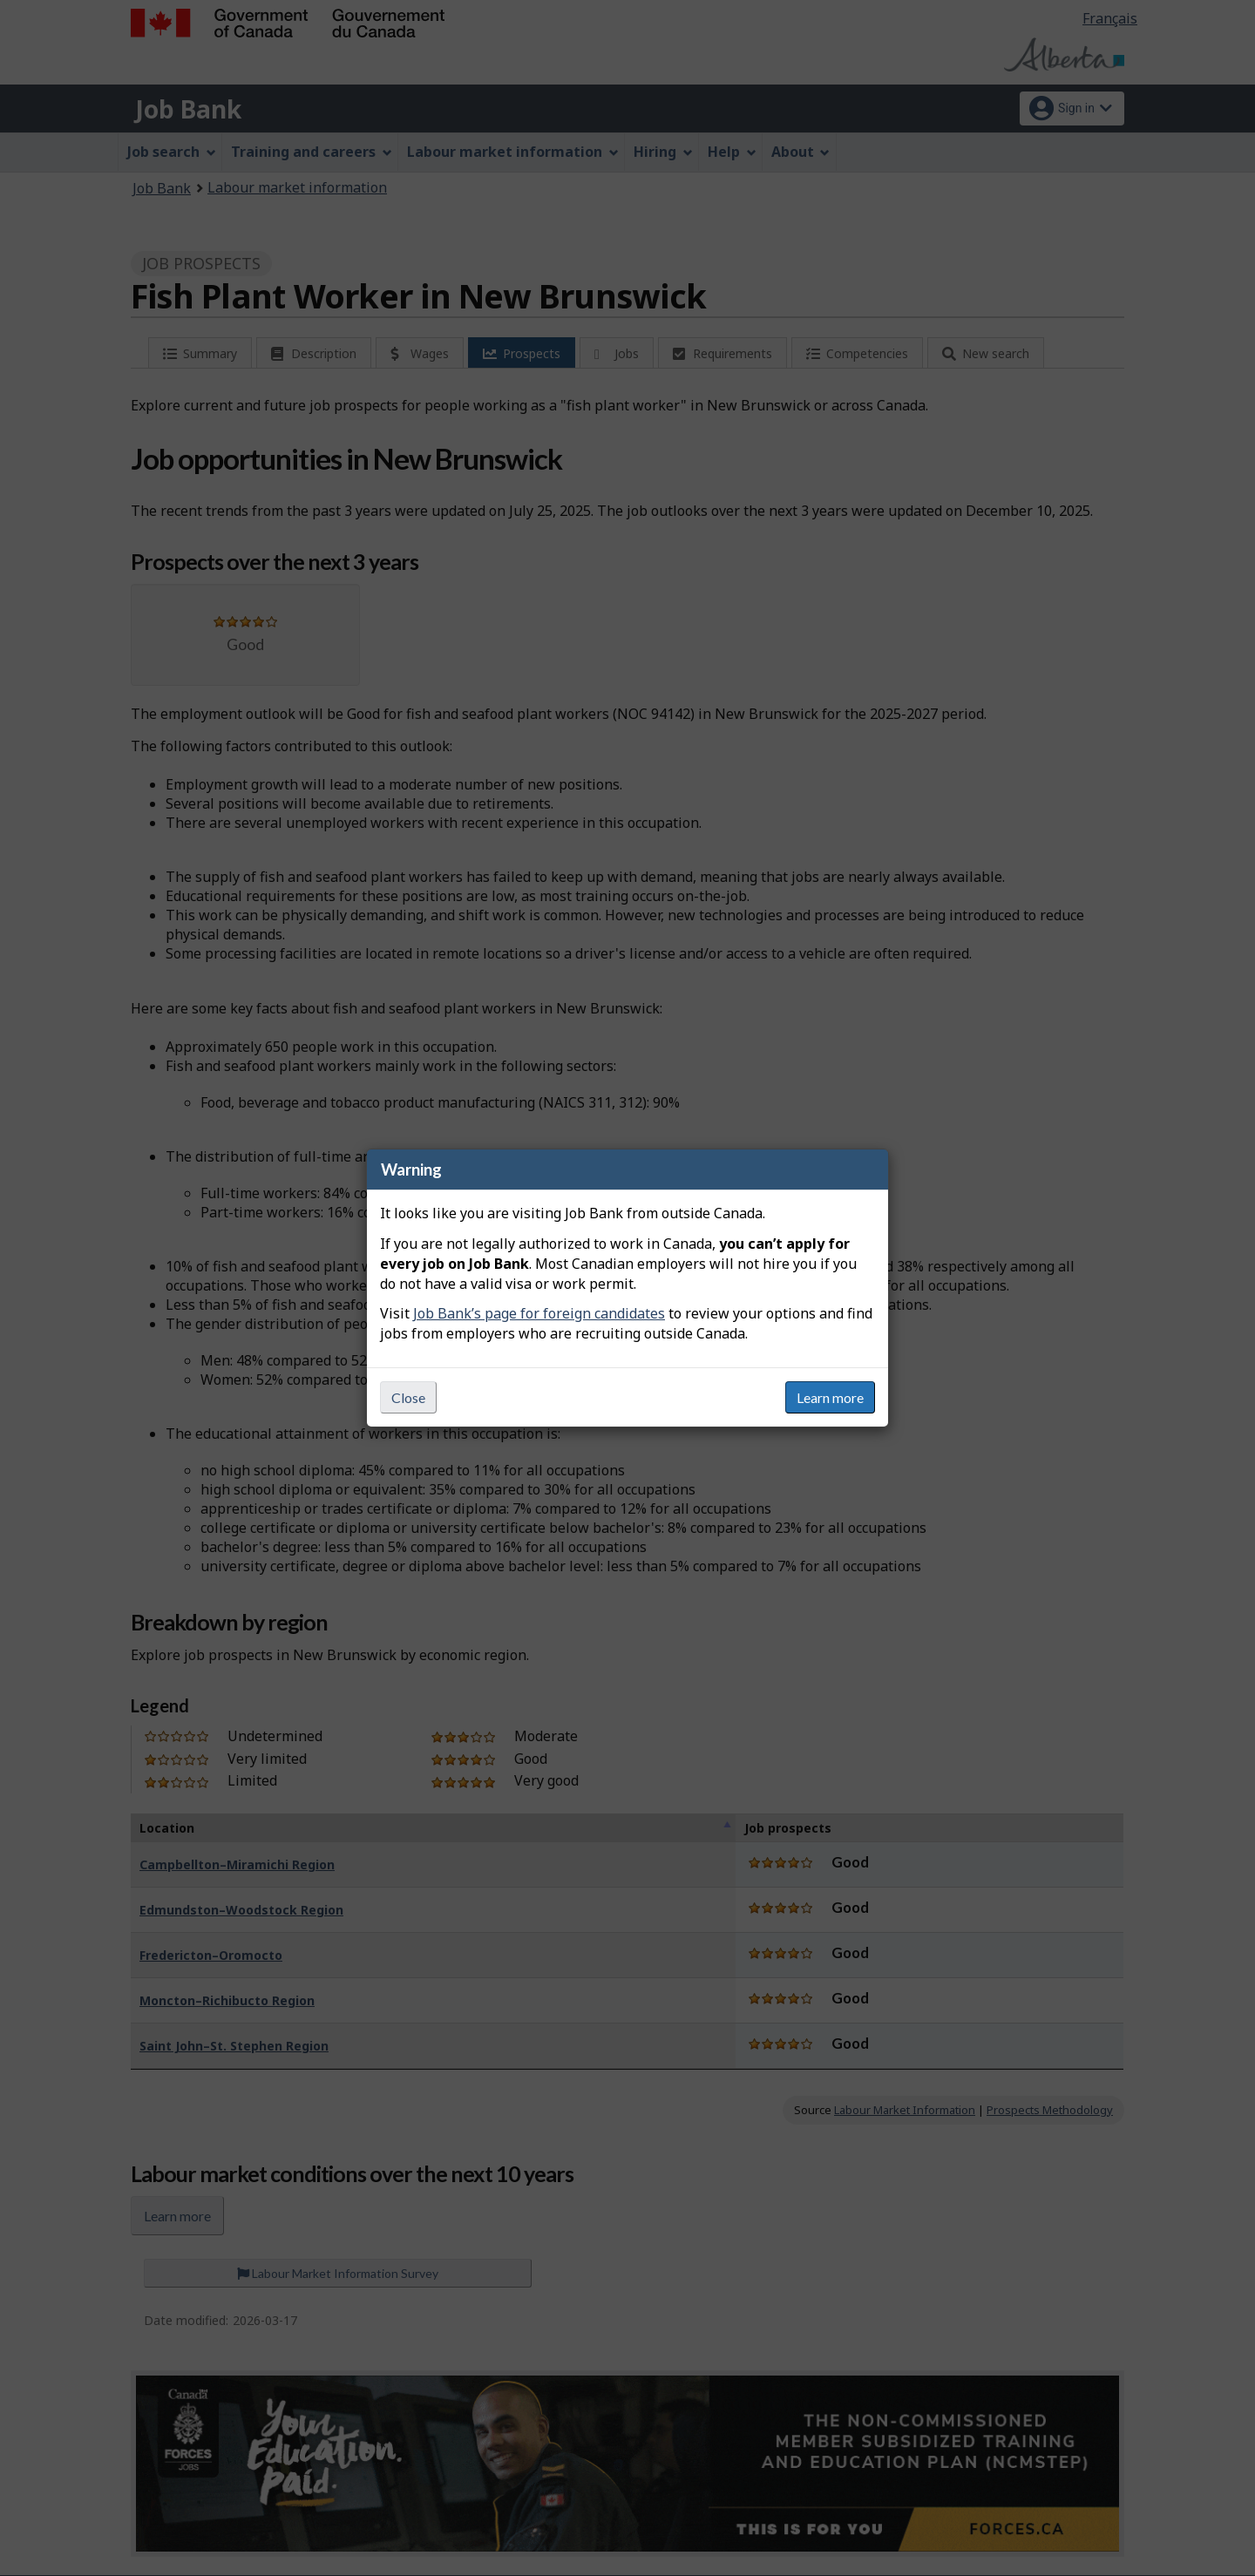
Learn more (830, 1397)
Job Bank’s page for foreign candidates (539, 1313)
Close (408, 1397)
